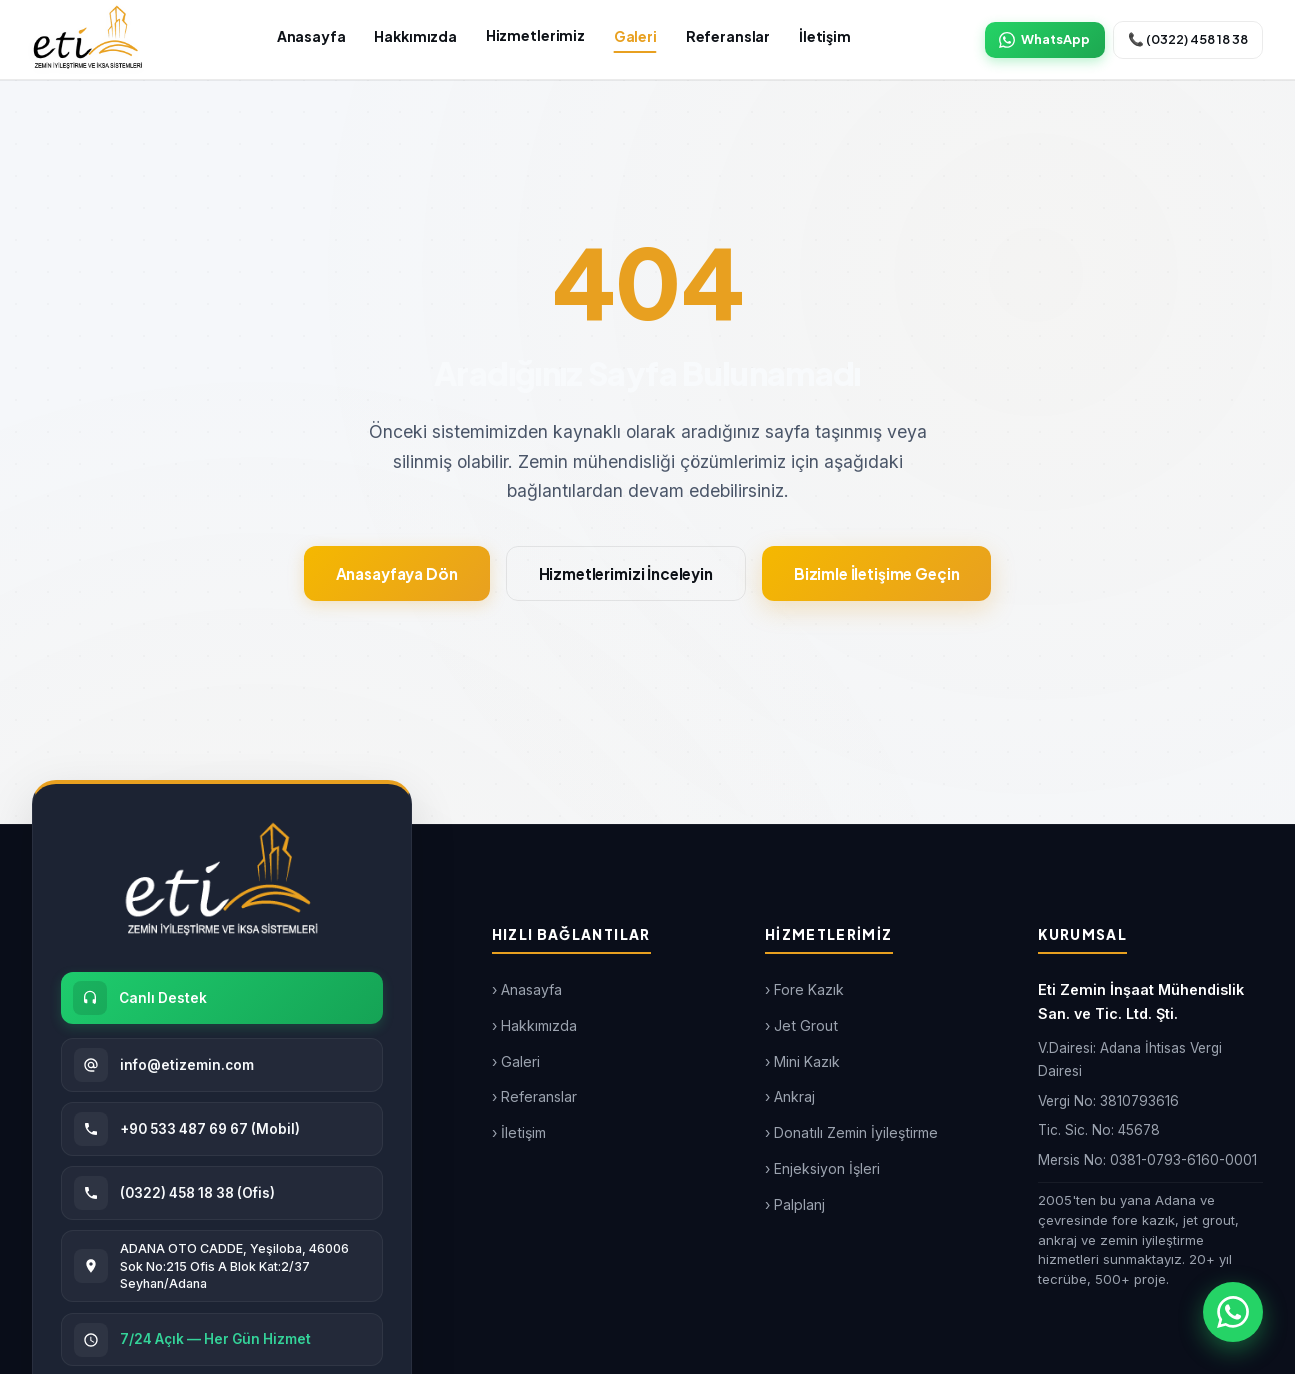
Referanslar (728, 36)
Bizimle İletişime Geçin (877, 573)
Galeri (635, 36)
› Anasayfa (527, 989)
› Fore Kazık (804, 989)
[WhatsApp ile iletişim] (1233, 1312)
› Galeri (516, 1061)
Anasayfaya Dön (397, 573)
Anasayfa (311, 36)
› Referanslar (534, 1096)
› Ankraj (790, 1096)
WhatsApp (1044, 39)
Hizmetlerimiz (535, 35)
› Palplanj (795, 1204)
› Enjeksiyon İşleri (822, 1168)
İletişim (825, 36)
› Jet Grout (801, 1025)
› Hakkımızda (534, 1025)
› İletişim (519, 1132)
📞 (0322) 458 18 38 (1188, 39)
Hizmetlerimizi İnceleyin (626, 573)
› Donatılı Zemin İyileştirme (851, 1132)
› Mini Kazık (802, 1061)
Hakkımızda (415, 36)
